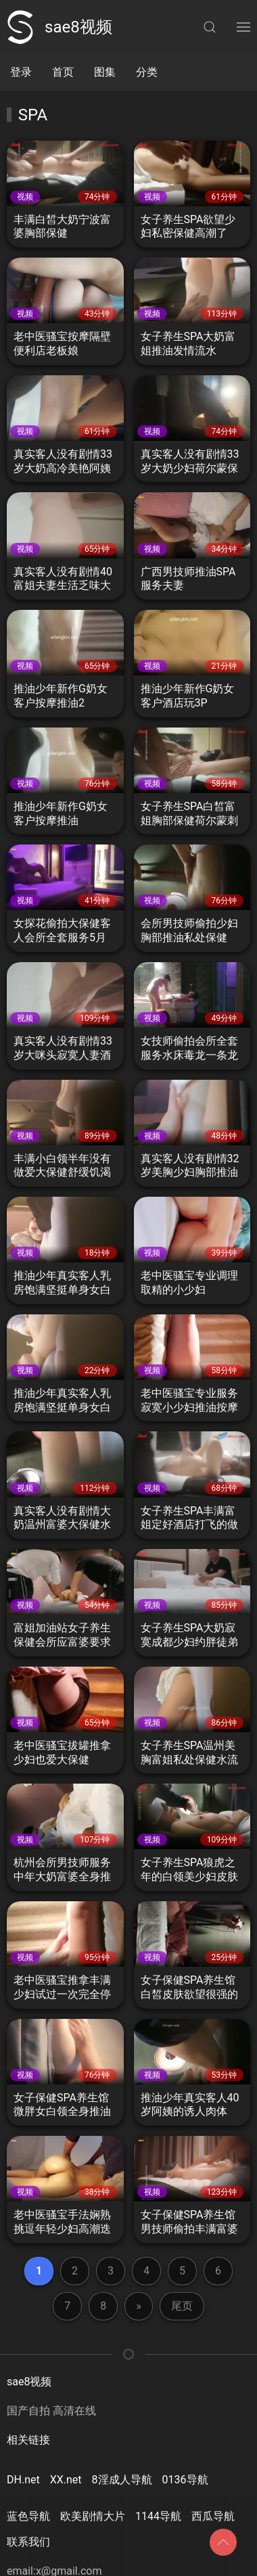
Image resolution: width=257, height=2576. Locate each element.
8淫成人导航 (122, 2479)
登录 (21, 72)
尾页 (182, 2305)
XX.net (66, 2479)
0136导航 (185, 2479)
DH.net (23, 2479)
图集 (105, 72)
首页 (63, 72)
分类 (147, 72)
